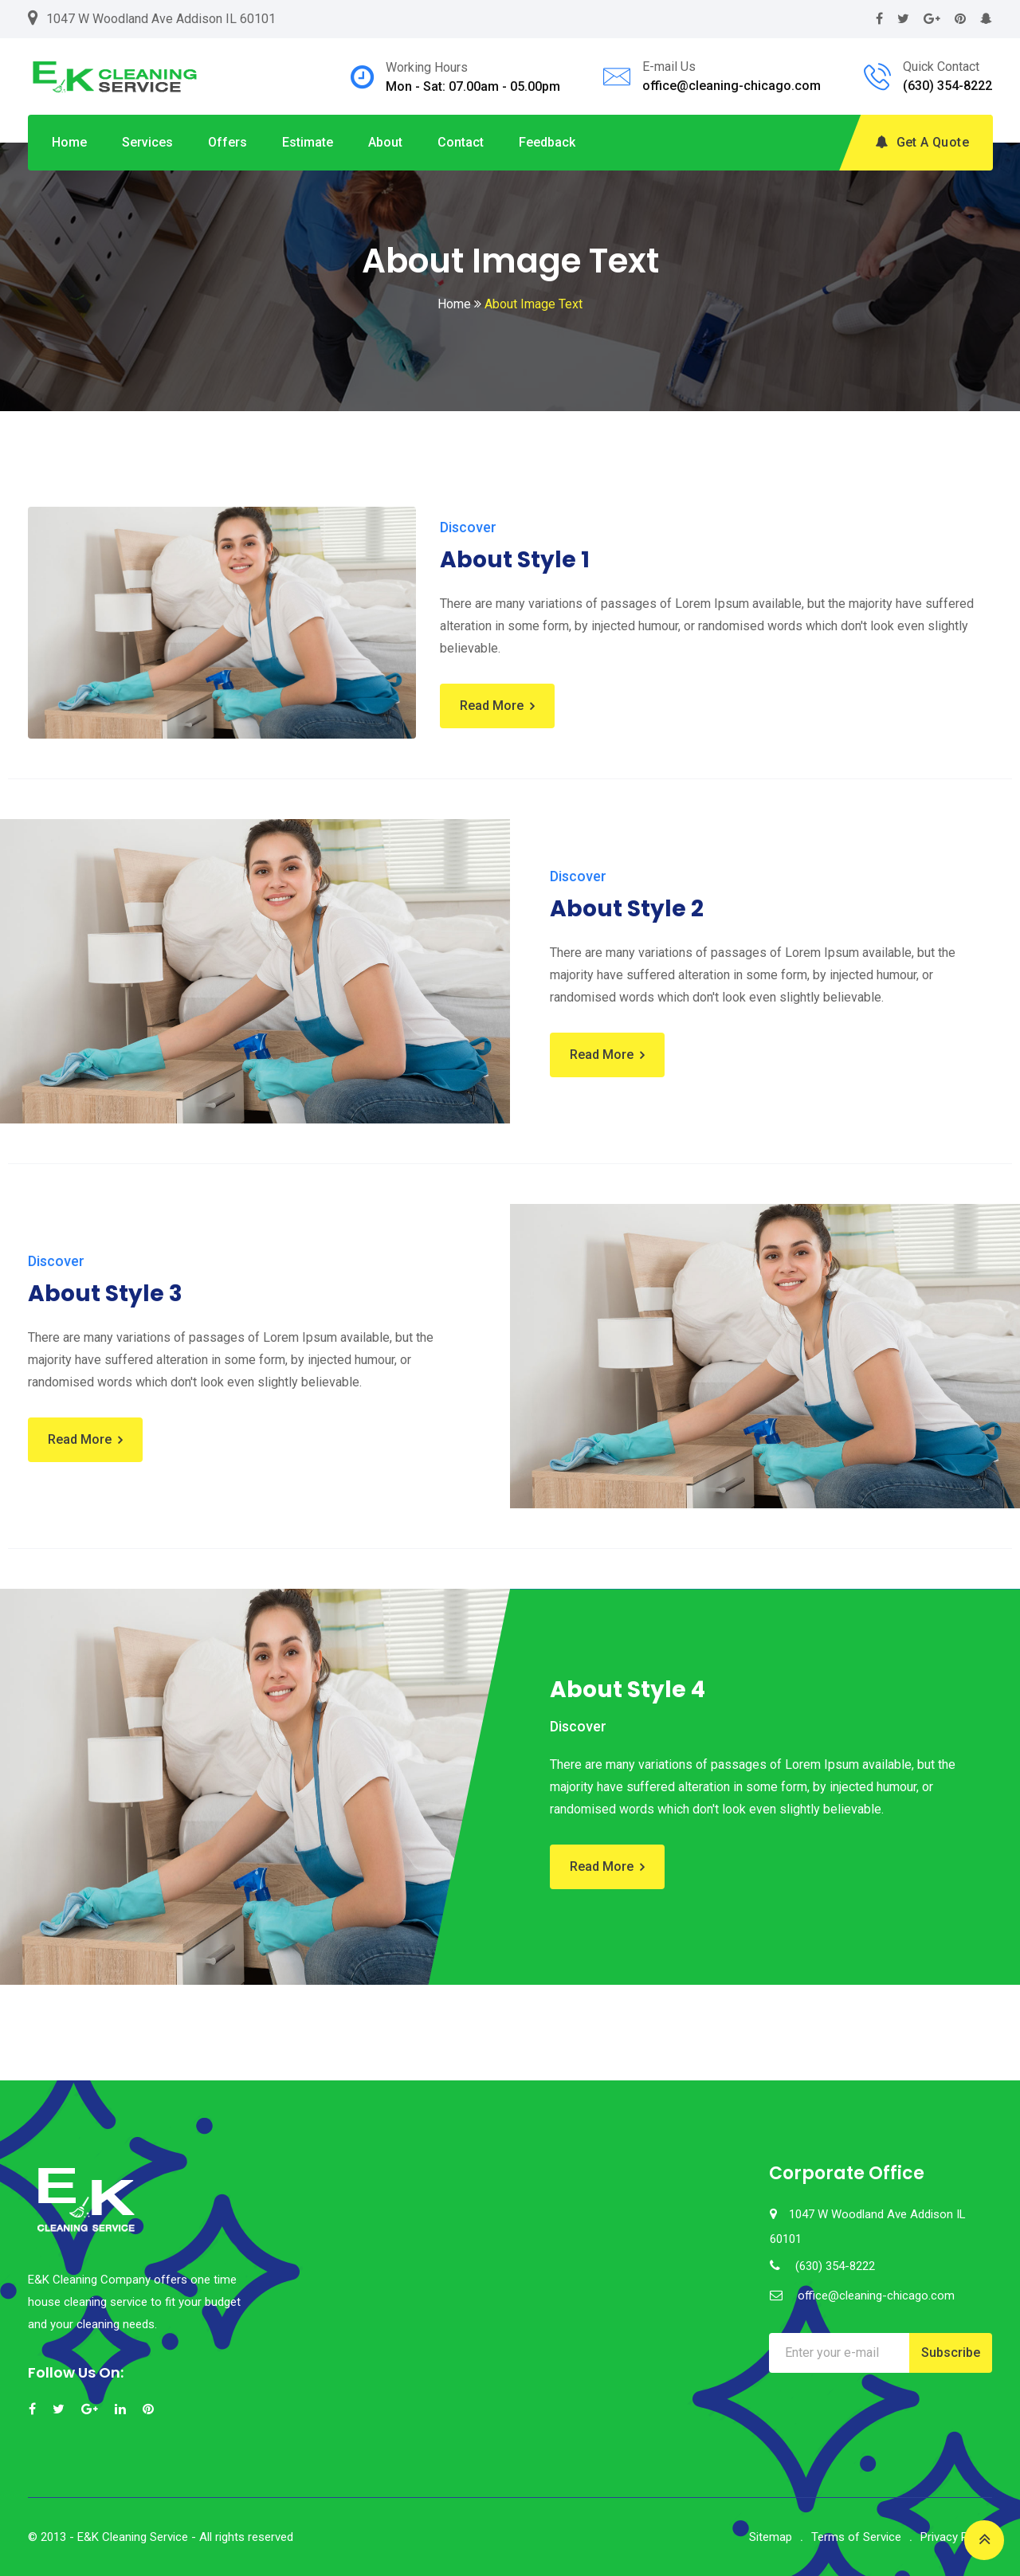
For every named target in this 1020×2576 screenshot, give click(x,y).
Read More (492, 705)
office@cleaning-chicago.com (731, 85)
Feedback (547, 142)
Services (147, 142)
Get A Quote (922, 142)
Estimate (307, 142)
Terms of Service (856, 2537)
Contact (460, 142)
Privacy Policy (956, 2537)
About (385, 142)
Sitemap (770, 2537)
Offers (227, 142)
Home (69, 142)
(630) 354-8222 (947, 85)
